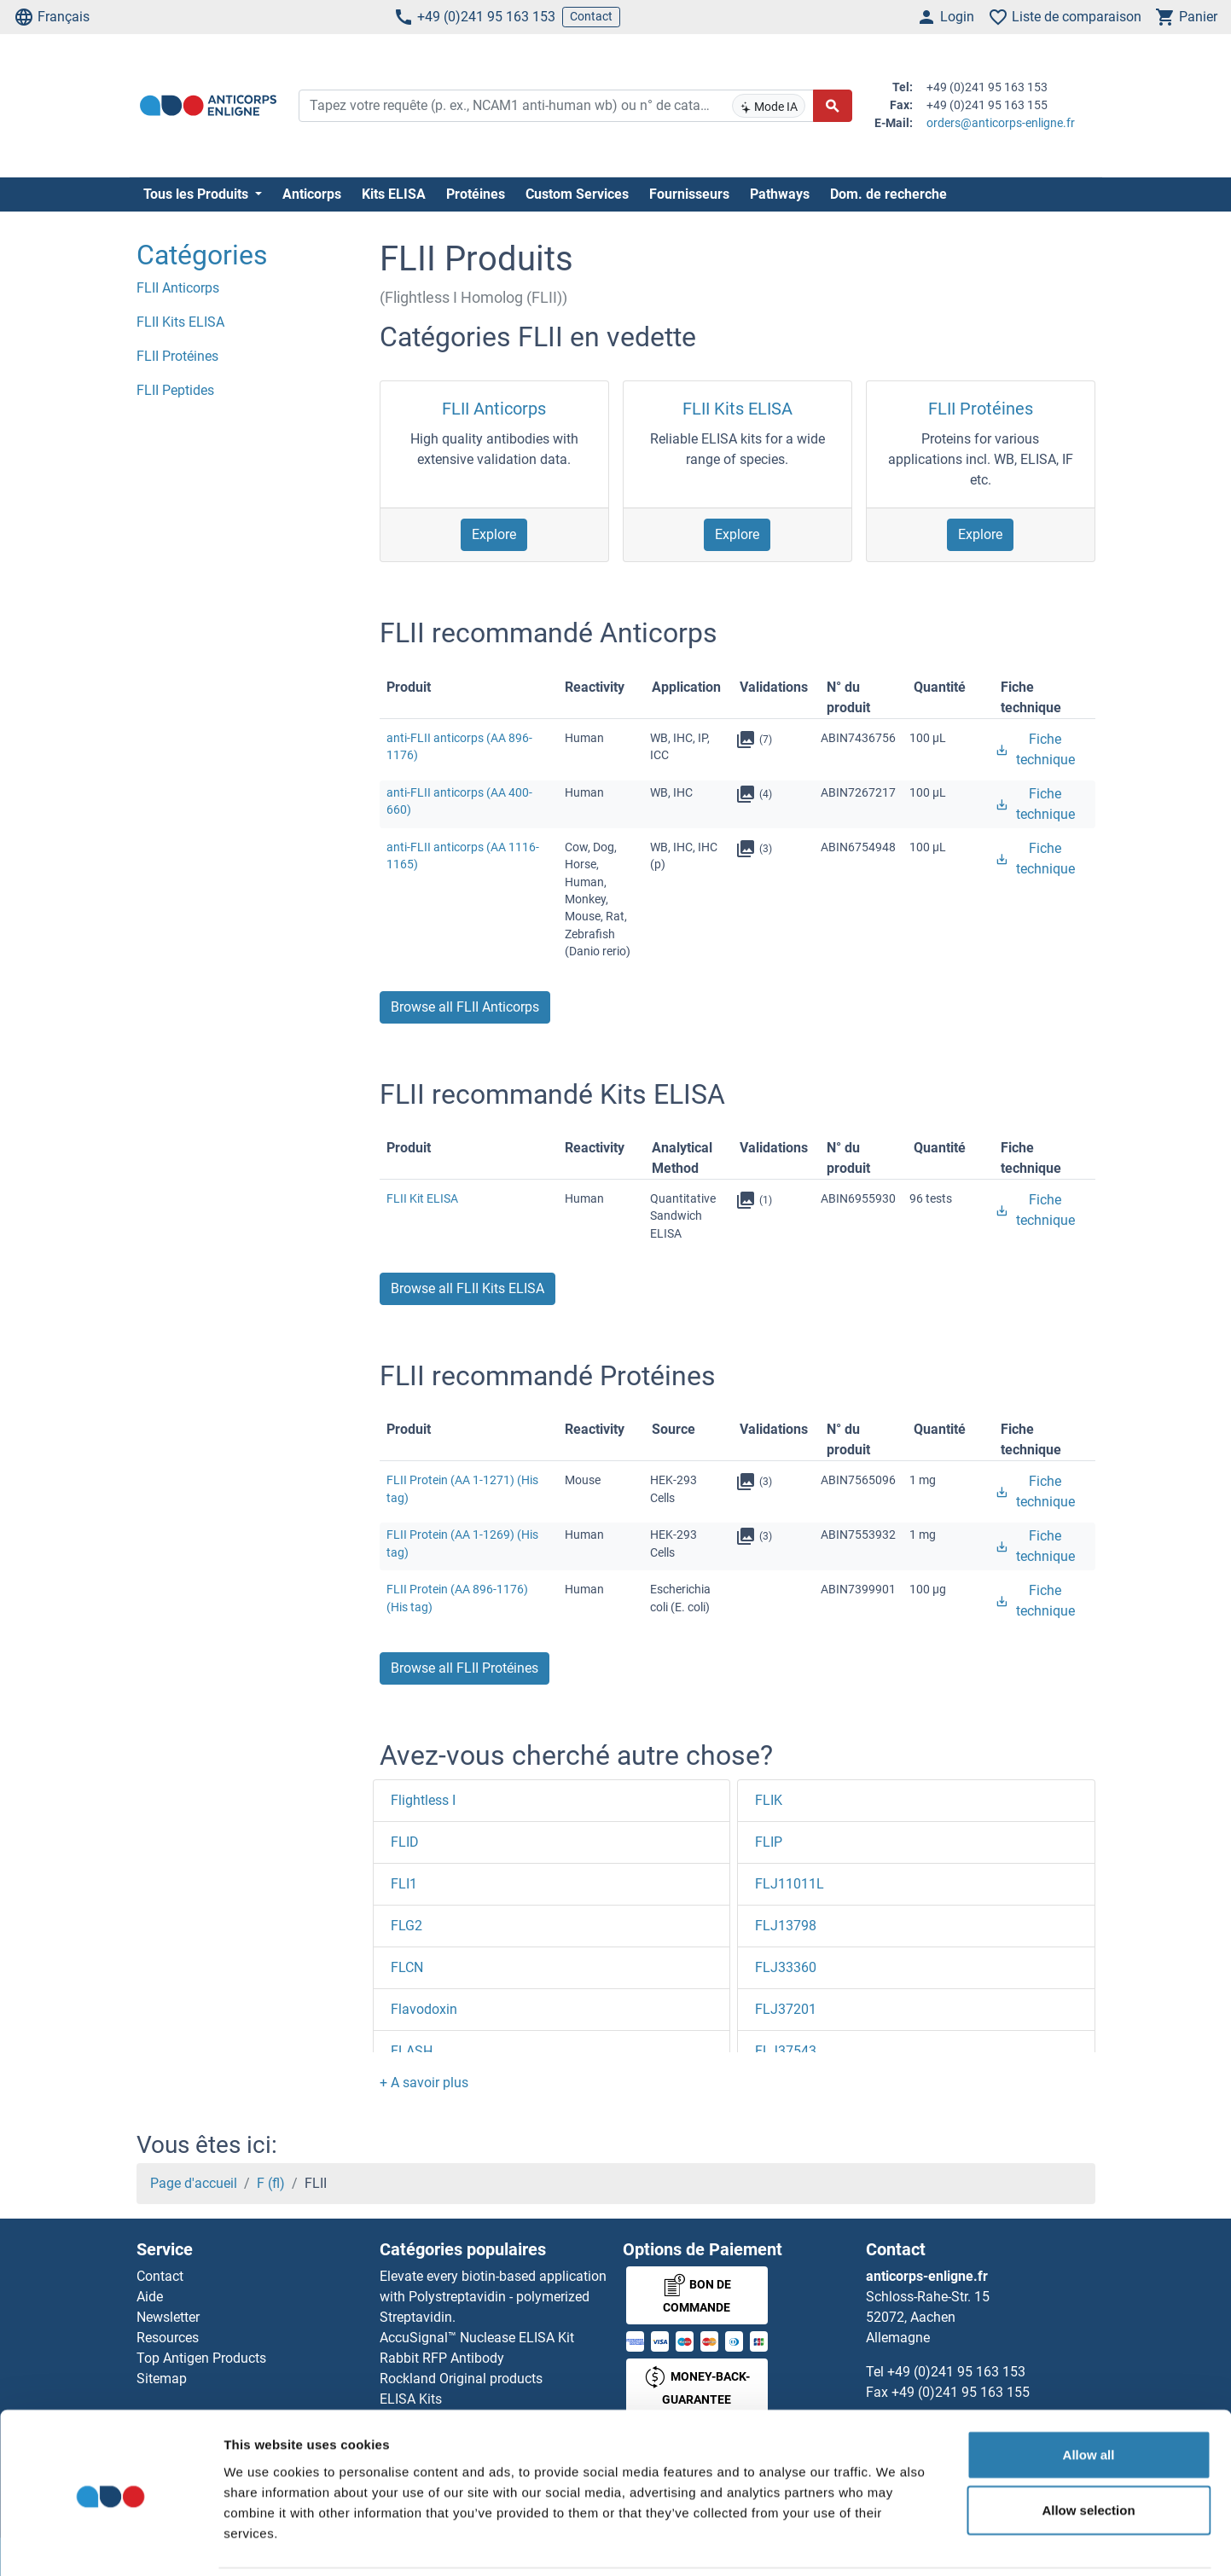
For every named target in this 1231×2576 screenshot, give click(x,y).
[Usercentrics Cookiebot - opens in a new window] (110, 2543)
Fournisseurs (689, 194)
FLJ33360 (785, 1967)
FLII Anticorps (494, 408)
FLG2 (406, 1925)
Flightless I (423, 1800)
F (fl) (271, 2183)
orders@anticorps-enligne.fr (1000, 123)
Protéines (475, 194)
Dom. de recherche (888, 194)
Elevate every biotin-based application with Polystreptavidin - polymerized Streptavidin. (493, 2296)
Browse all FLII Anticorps (465, 1007)
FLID (405, 1842)
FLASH (412, 2051)
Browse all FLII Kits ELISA (467, 1288)
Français (52, 17)
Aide (149, 2297)
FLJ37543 (785, 2051)
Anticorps (311, 194)
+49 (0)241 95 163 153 (474, 17)
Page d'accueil (193, 2183)
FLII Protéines (980, 408)
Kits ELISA (394, 194)
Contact (591, 16)
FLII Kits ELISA (737, 408)
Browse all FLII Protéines (464, 1668)
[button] (424, 2082)
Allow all (1089, 2394)
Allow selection (1088, 2451)
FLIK (768, 1800)
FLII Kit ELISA (422, 1198)
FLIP (768, 1842)
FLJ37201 (785, 2009)
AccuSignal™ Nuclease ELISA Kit (477, 2337)
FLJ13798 (785, 1925)
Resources (167, 2337)
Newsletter (168, 2317)
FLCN (407, 1967)
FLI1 (404, 1884)
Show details (895, 2542)
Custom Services (577, 194)
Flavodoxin (424, 2009)
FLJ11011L (789, 1884)
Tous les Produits (197, 194)
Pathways (780, 194)
